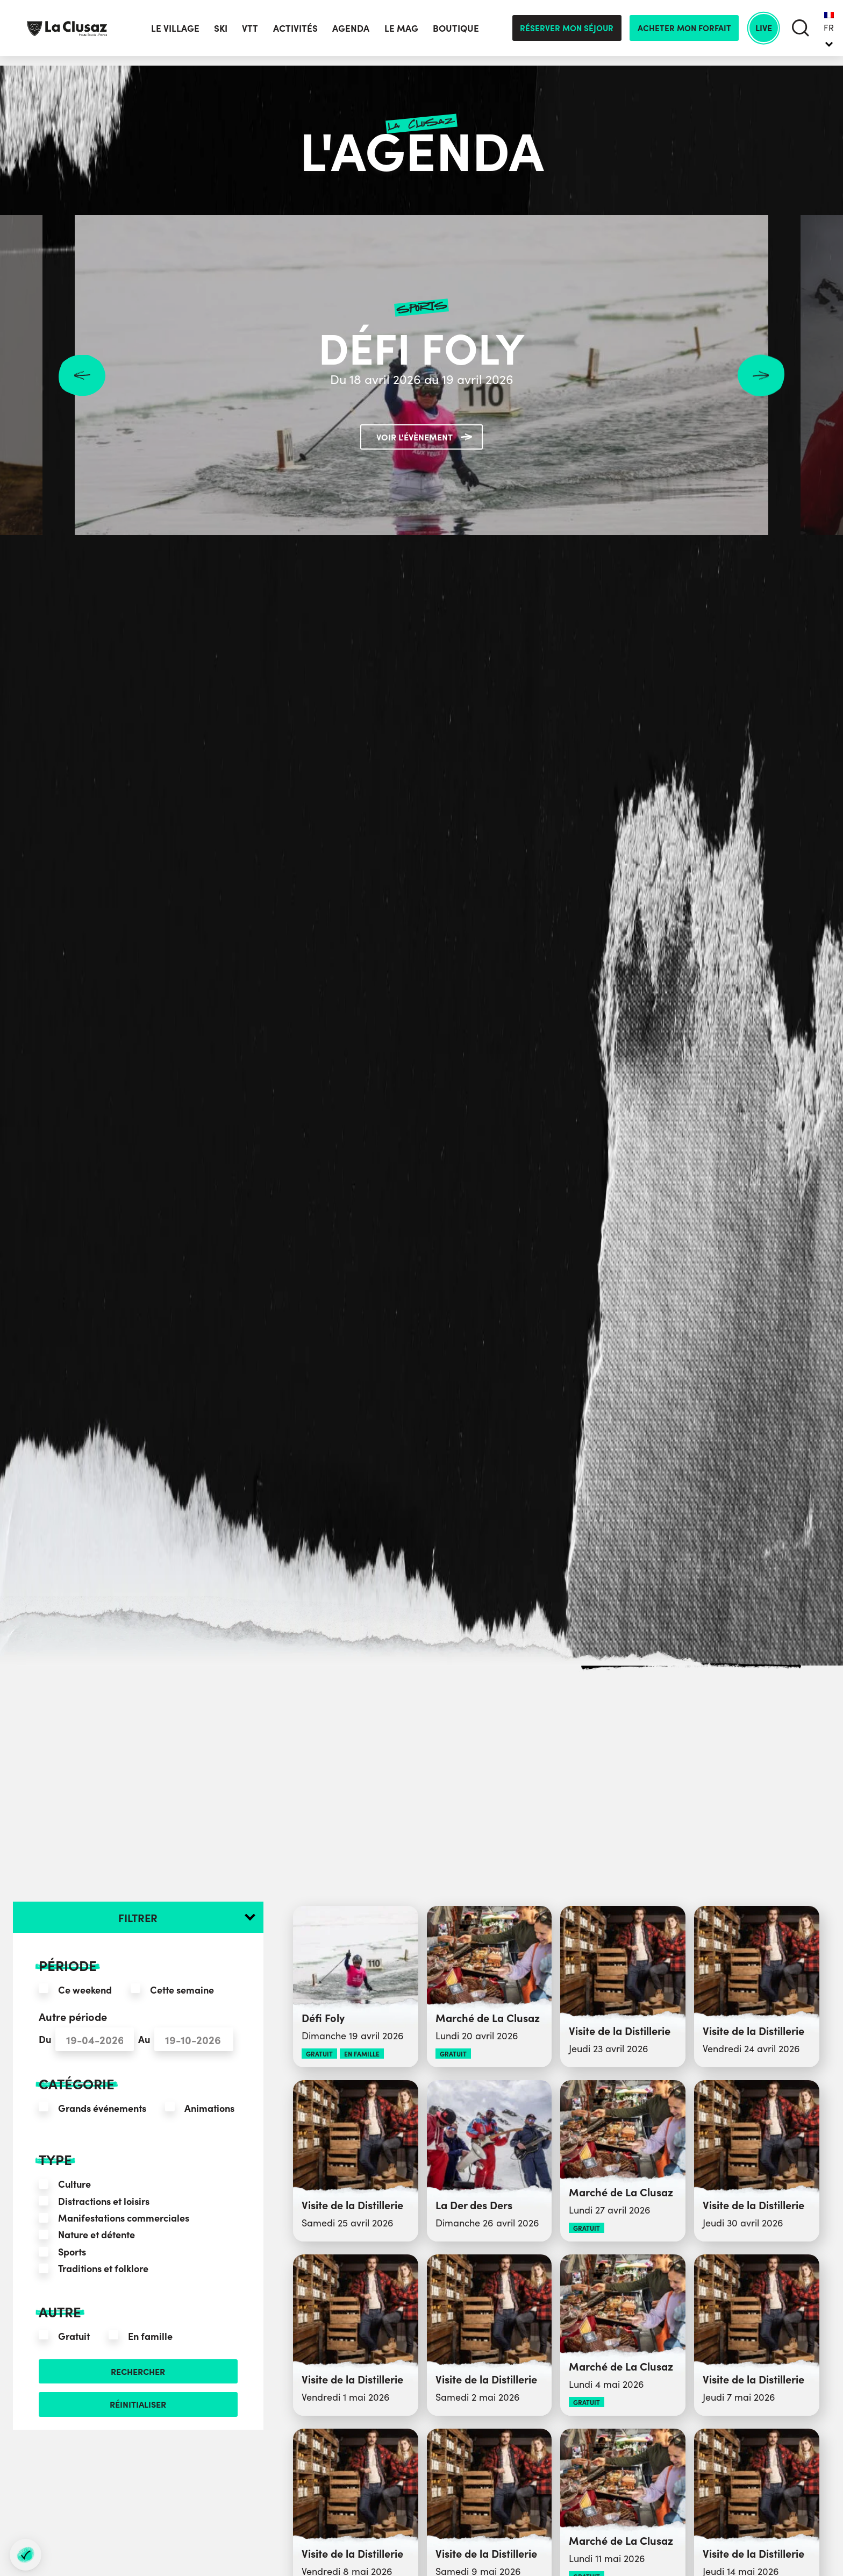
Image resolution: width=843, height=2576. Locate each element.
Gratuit (74, 2336)
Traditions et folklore (103, 2268)
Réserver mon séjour (561, 32)
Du (45, 2039)
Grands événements (102, 2108)
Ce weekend (85, 1989)
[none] (829, 33)
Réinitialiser (138, 2408)
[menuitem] (829, 33)
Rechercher (138, 2373)
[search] (800, 33)
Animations (209, 2108)
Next (761, 375)
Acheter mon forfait (678, 32)
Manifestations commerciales (123, 2217)
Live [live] (760, 32)
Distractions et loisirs (103, 2201)
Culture (74, 2183)
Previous (82, 375)
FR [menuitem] (829, 31)
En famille (150, 2336)
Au (144, 2039)
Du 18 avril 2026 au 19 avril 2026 (421, 377)
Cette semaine (182, 1989)
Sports (72, 2251)
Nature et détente (96, 2234)
